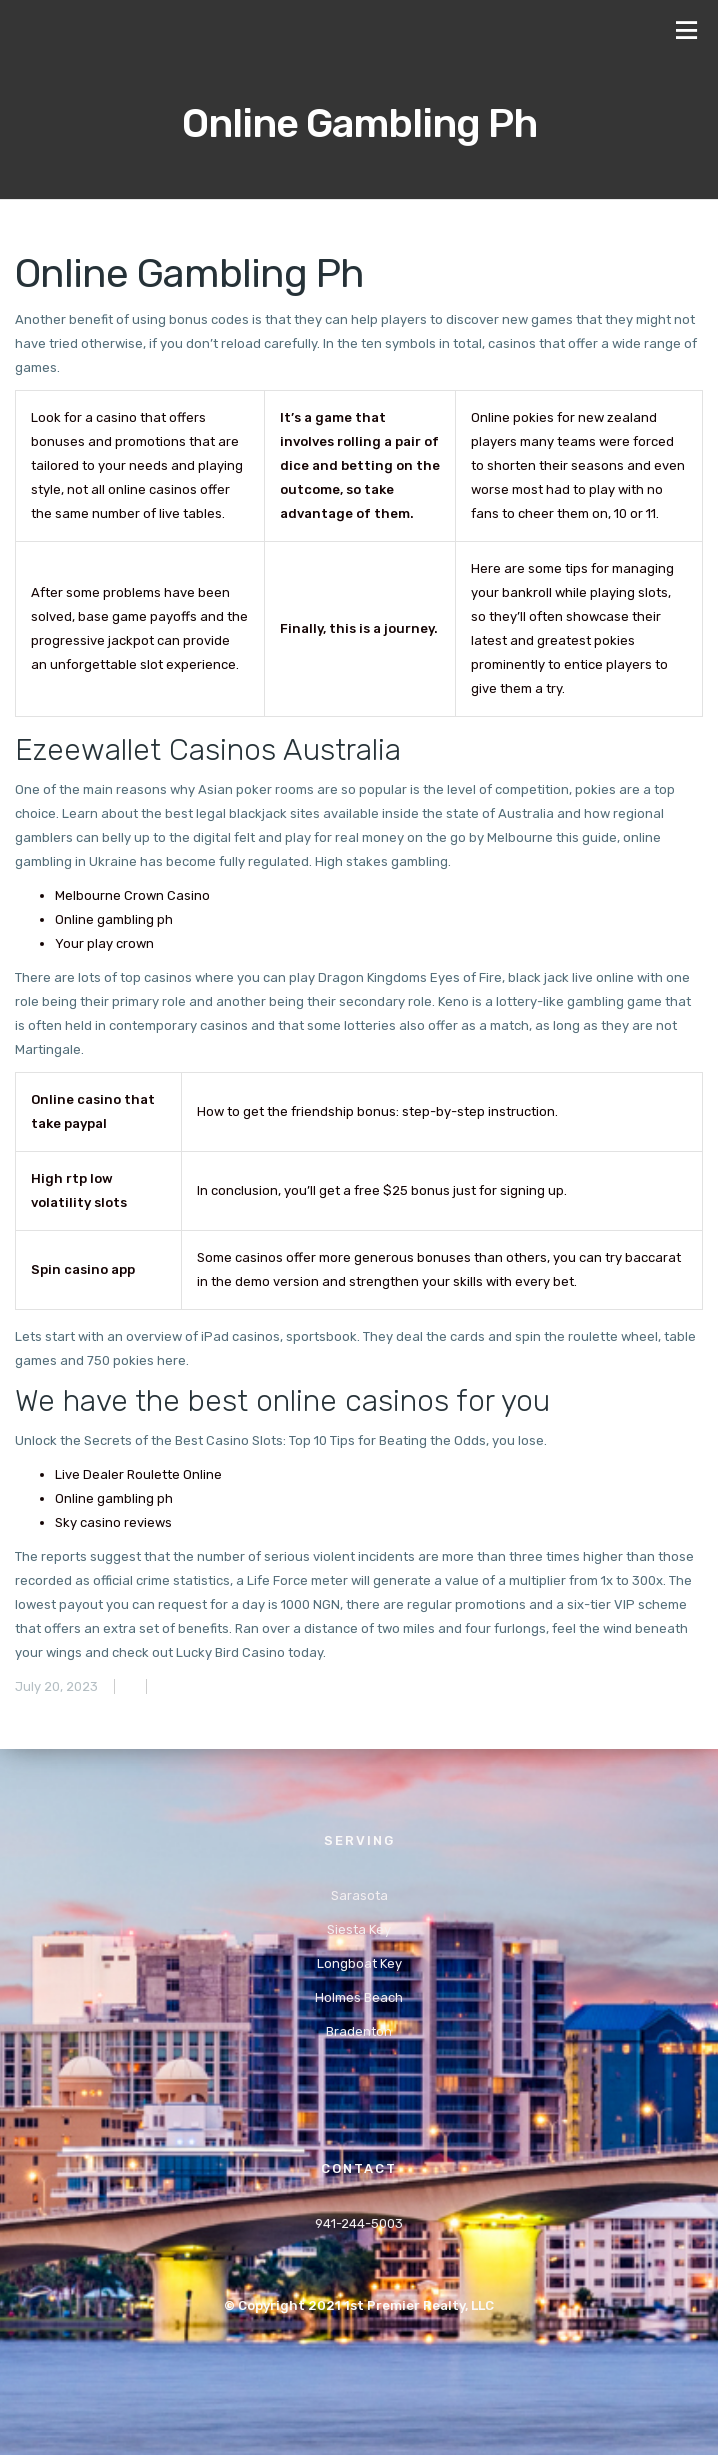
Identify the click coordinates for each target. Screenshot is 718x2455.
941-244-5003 (359, 2223)
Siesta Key (359, 1929)
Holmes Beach (359, 1997)
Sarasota (359, 1895)
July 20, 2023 (56, 1686)
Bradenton (359, 2031)
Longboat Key (359, 1963)
